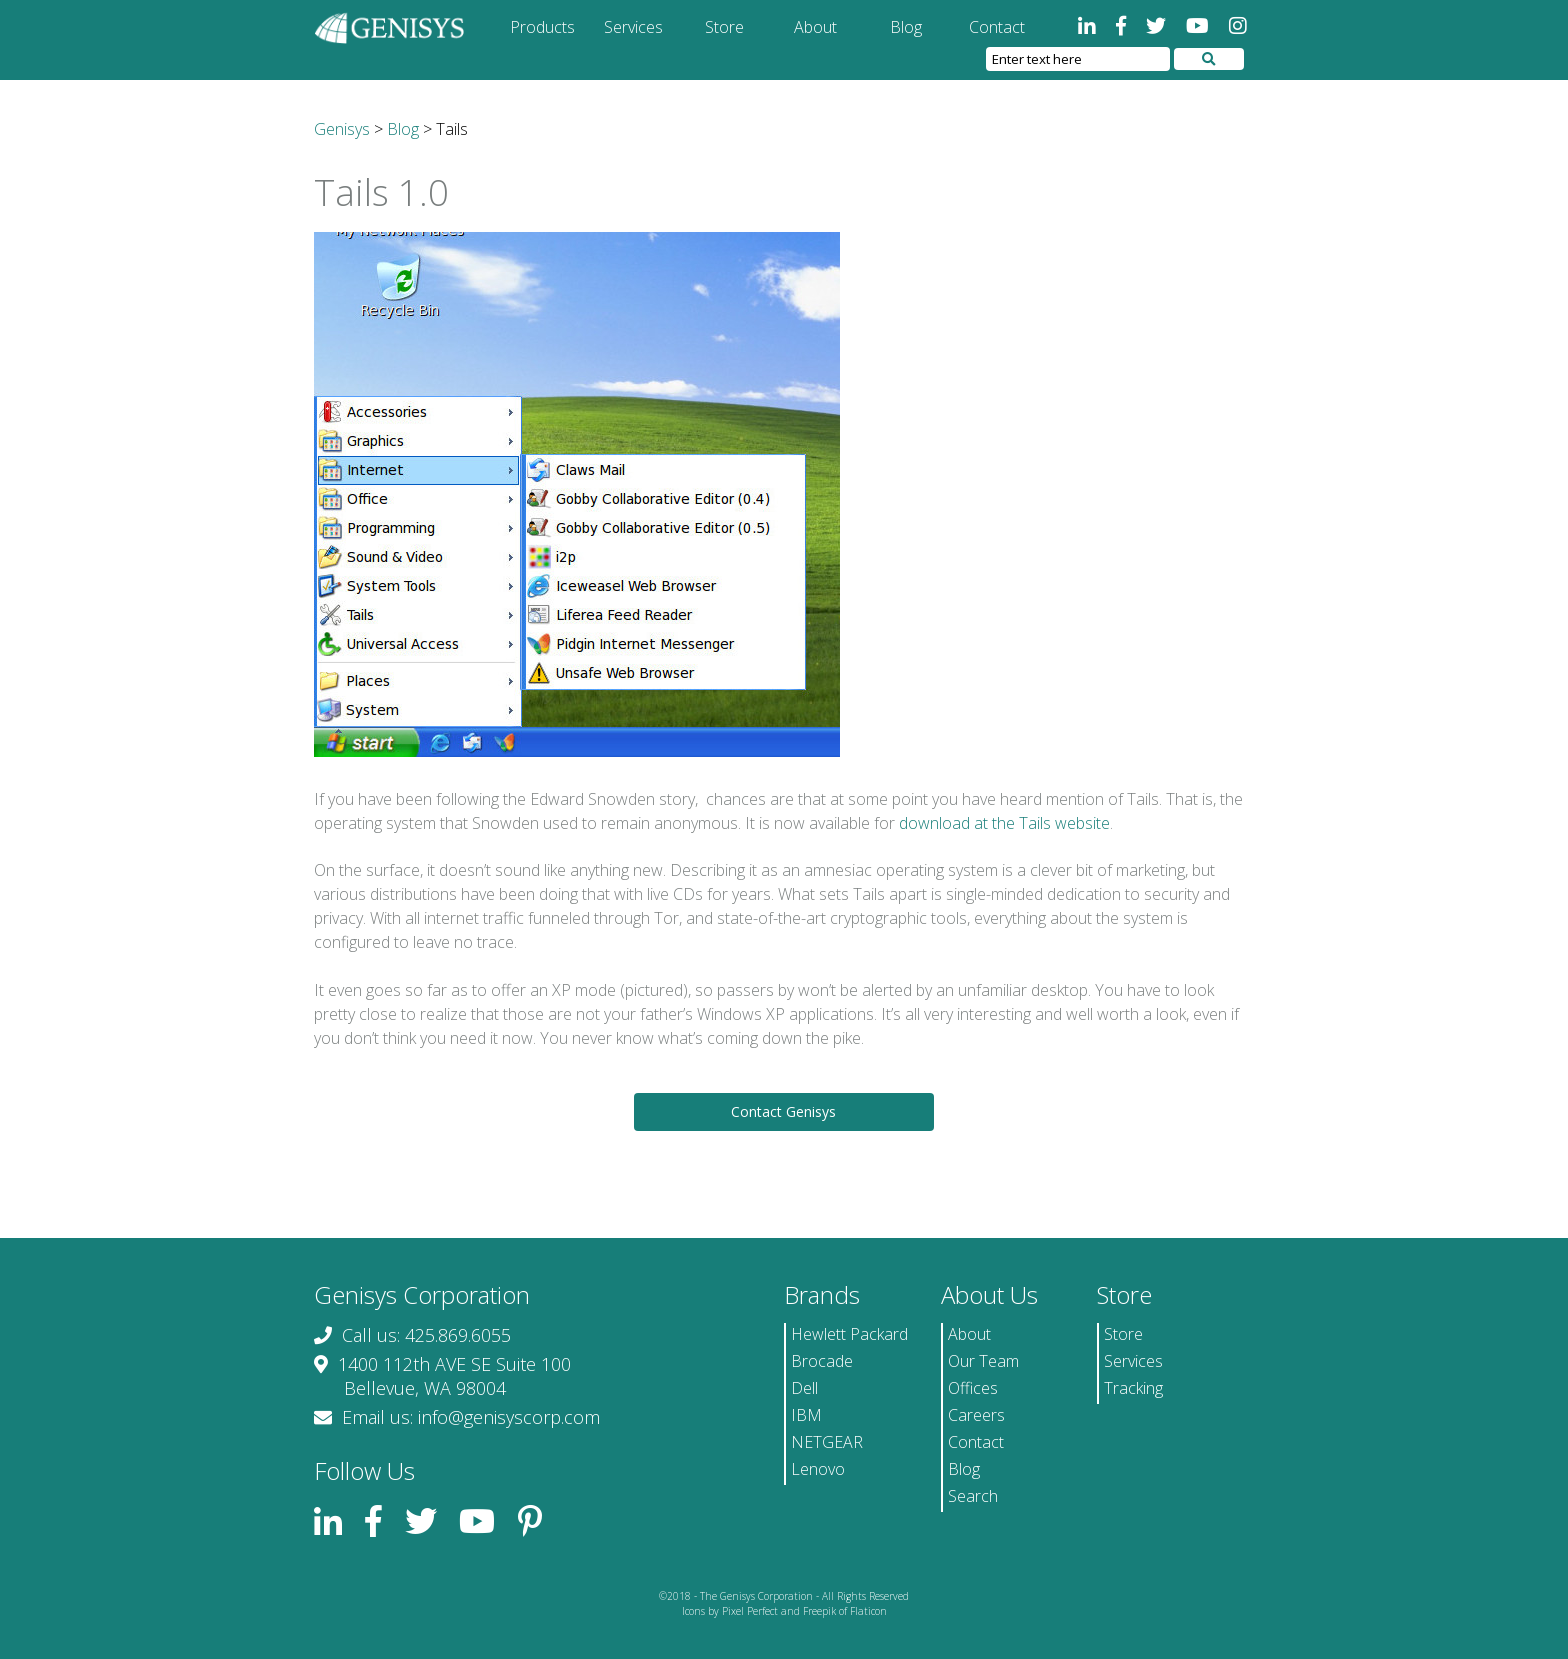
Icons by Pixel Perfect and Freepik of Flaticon (784, 1611)
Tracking (1133, 1388)
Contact (997, 27)
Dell (804, 1388)
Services (633, 27)
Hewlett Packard (849, 1334)
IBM (806, 1415)
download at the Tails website (1004, 823)
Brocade (822, 1361)
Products (542, 27)
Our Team (983, 1361)
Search (973, 1496)
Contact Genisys (783, 1111)
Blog (906, 27)
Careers (976, 1415)
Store (724, 27)
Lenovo (818, 1469)
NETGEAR (827, 1442)
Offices (973, 1388)
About (815, 27)
